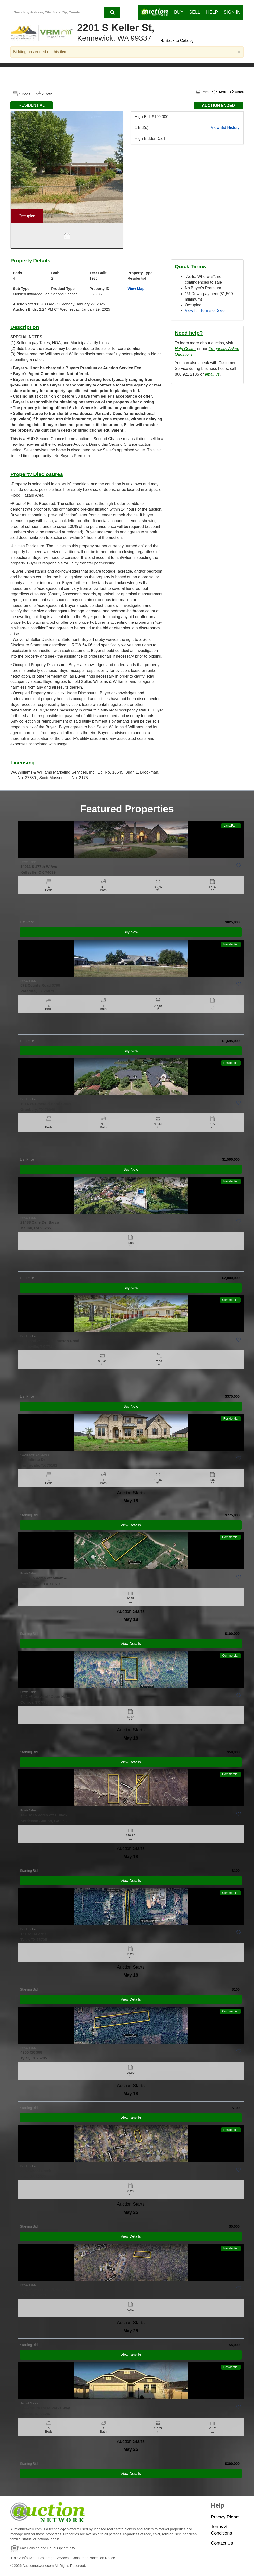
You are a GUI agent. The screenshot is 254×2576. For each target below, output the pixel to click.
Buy (178, 12)
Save (219, 92)
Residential (230, 944)
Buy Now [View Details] (130, 932)
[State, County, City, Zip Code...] (65, 12)
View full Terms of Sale (205, 310)
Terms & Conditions (221, 2530)
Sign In (232, 12)
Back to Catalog (177, 40)
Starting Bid (29, 1515)
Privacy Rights (225, 2517)
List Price (27, 922)
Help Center (185, 349)
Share (237, 92)
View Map (135, 288)
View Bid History (225, 127)
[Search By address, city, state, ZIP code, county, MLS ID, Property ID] (112, 12)
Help (212, 12)
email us (212, 374)
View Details (131, 1525)
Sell (194, 12)
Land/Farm (231, 825)
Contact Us (222, 2543)
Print (202, 92)
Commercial (230, 1300)
